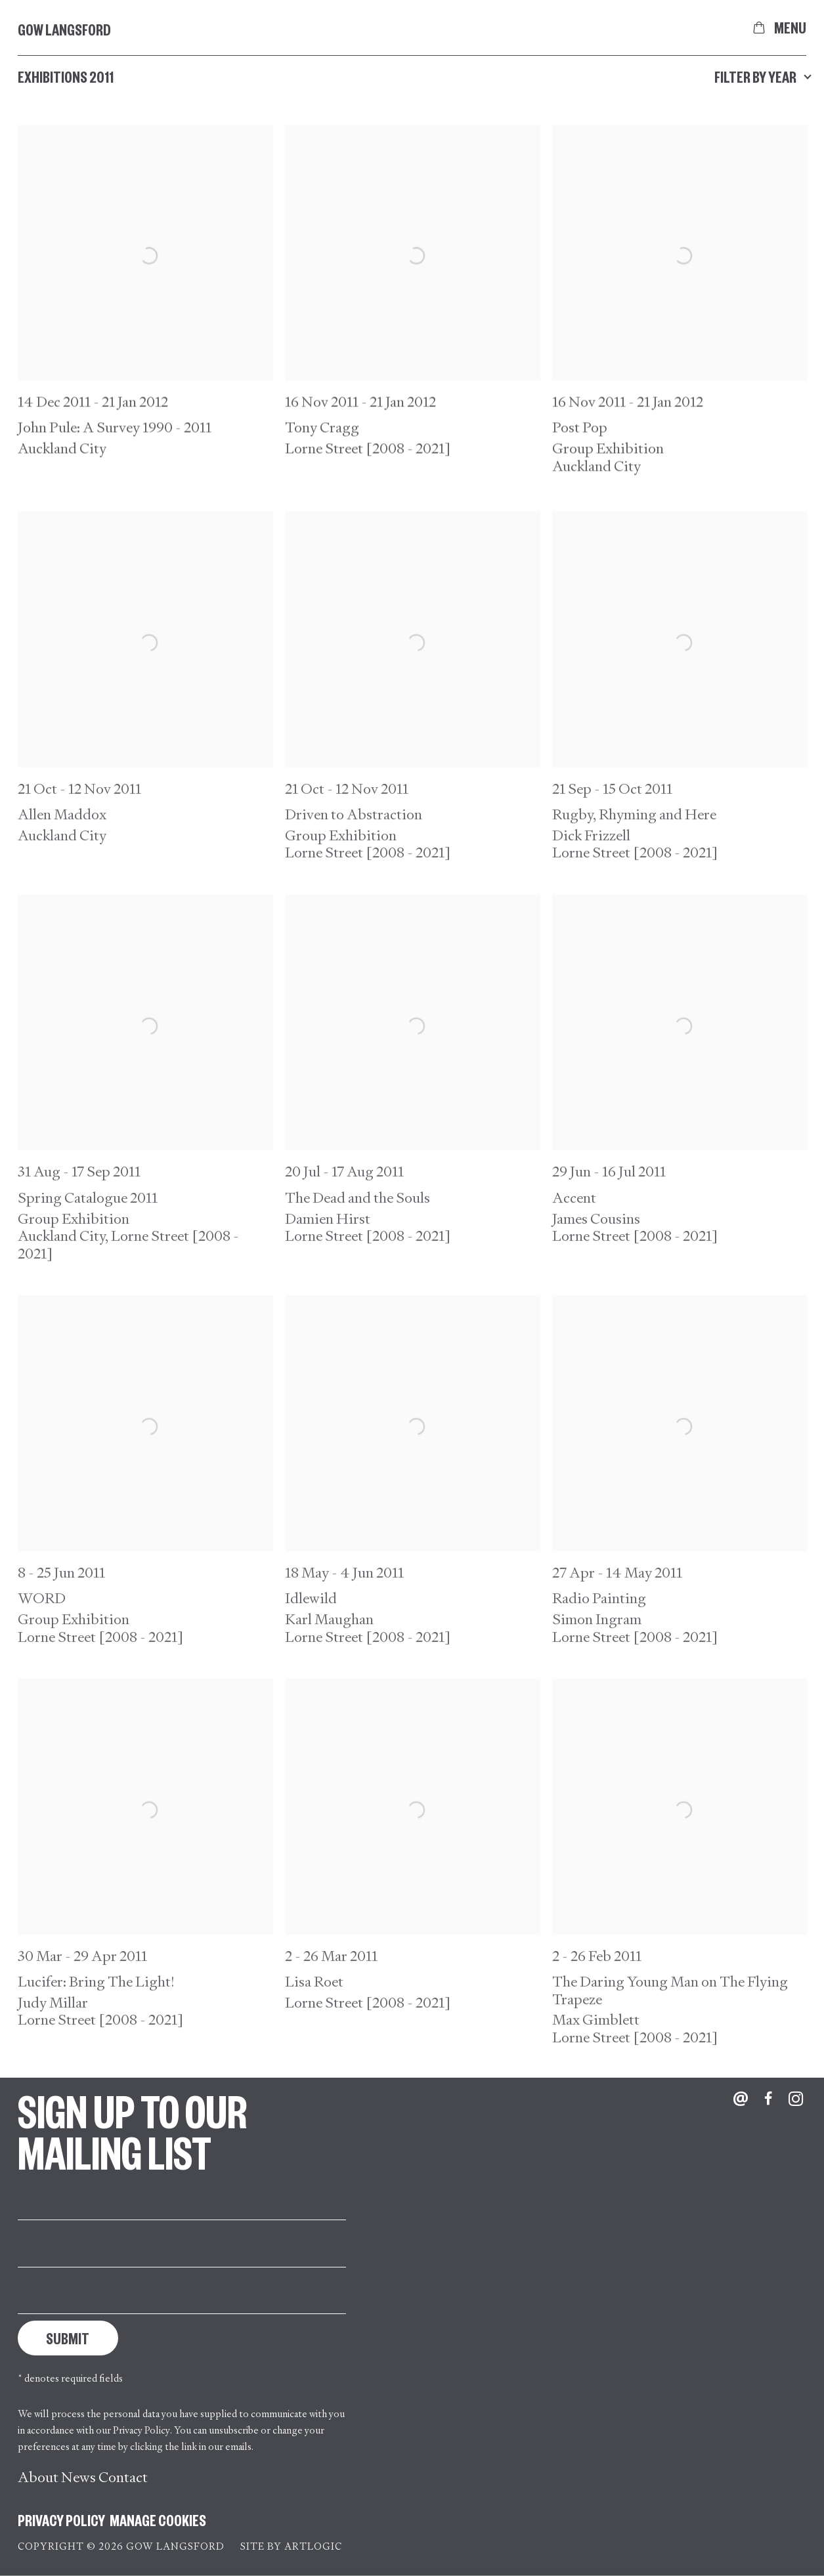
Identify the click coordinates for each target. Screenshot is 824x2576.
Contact (123, 2477)
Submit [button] (67, 2338)
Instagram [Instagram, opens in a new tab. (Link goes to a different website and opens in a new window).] (795, 2099)
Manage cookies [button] (158, 2520)
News (78, 2477)
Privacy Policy (141, 2430)
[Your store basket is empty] (759, 27)
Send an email (740, 2099)
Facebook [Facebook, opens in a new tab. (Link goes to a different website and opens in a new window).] (768, 2099)
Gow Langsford (64, 29)
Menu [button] (789, 27)
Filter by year (760, 76)
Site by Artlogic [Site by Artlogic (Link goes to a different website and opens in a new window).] (291, 2546)
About (38, 2477)
